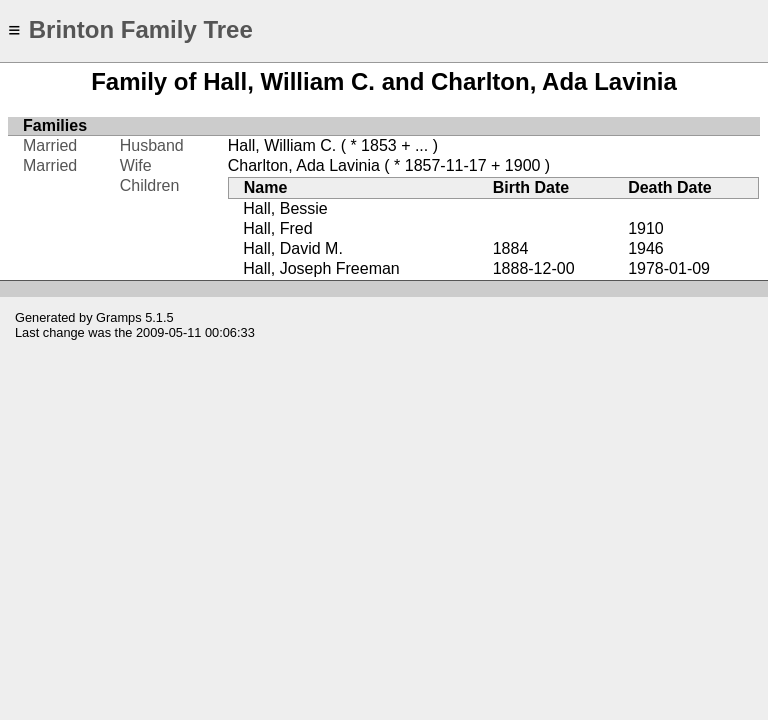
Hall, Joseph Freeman (321, 268)
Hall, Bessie (285, 208)
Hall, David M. (293, 248)
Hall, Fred (277, 228)
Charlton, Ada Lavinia (304, 165)
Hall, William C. (282, 145)
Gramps (119, 317)
